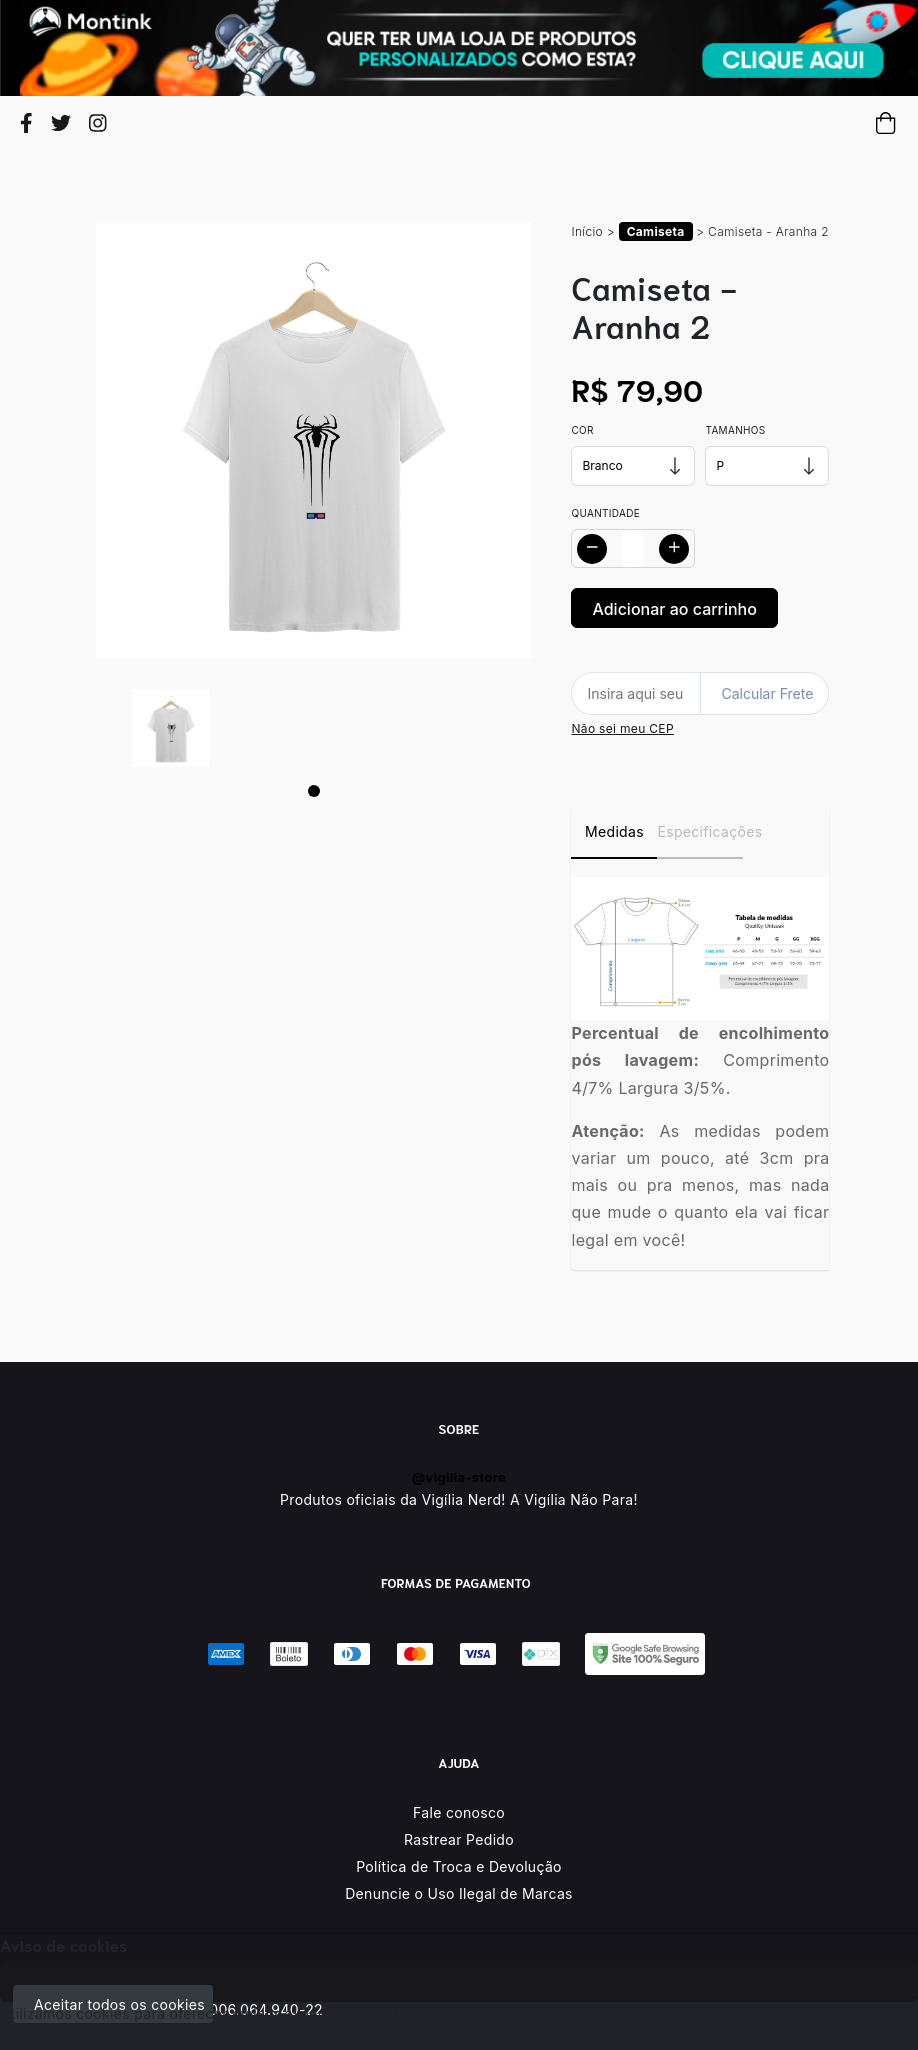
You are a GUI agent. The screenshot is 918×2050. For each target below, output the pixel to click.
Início (587, 231)
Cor (582, 430)
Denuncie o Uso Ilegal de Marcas (459, 1893)
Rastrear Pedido (459, 1839)
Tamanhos (735, 430)
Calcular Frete (767, 693)
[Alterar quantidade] (633, 548)
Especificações (700, 831)
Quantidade (605, 513)
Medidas (614, 831)
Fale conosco (459, 1812)
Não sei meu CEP (622, 728)
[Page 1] (314, 791)
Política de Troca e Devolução (459, 1866)
